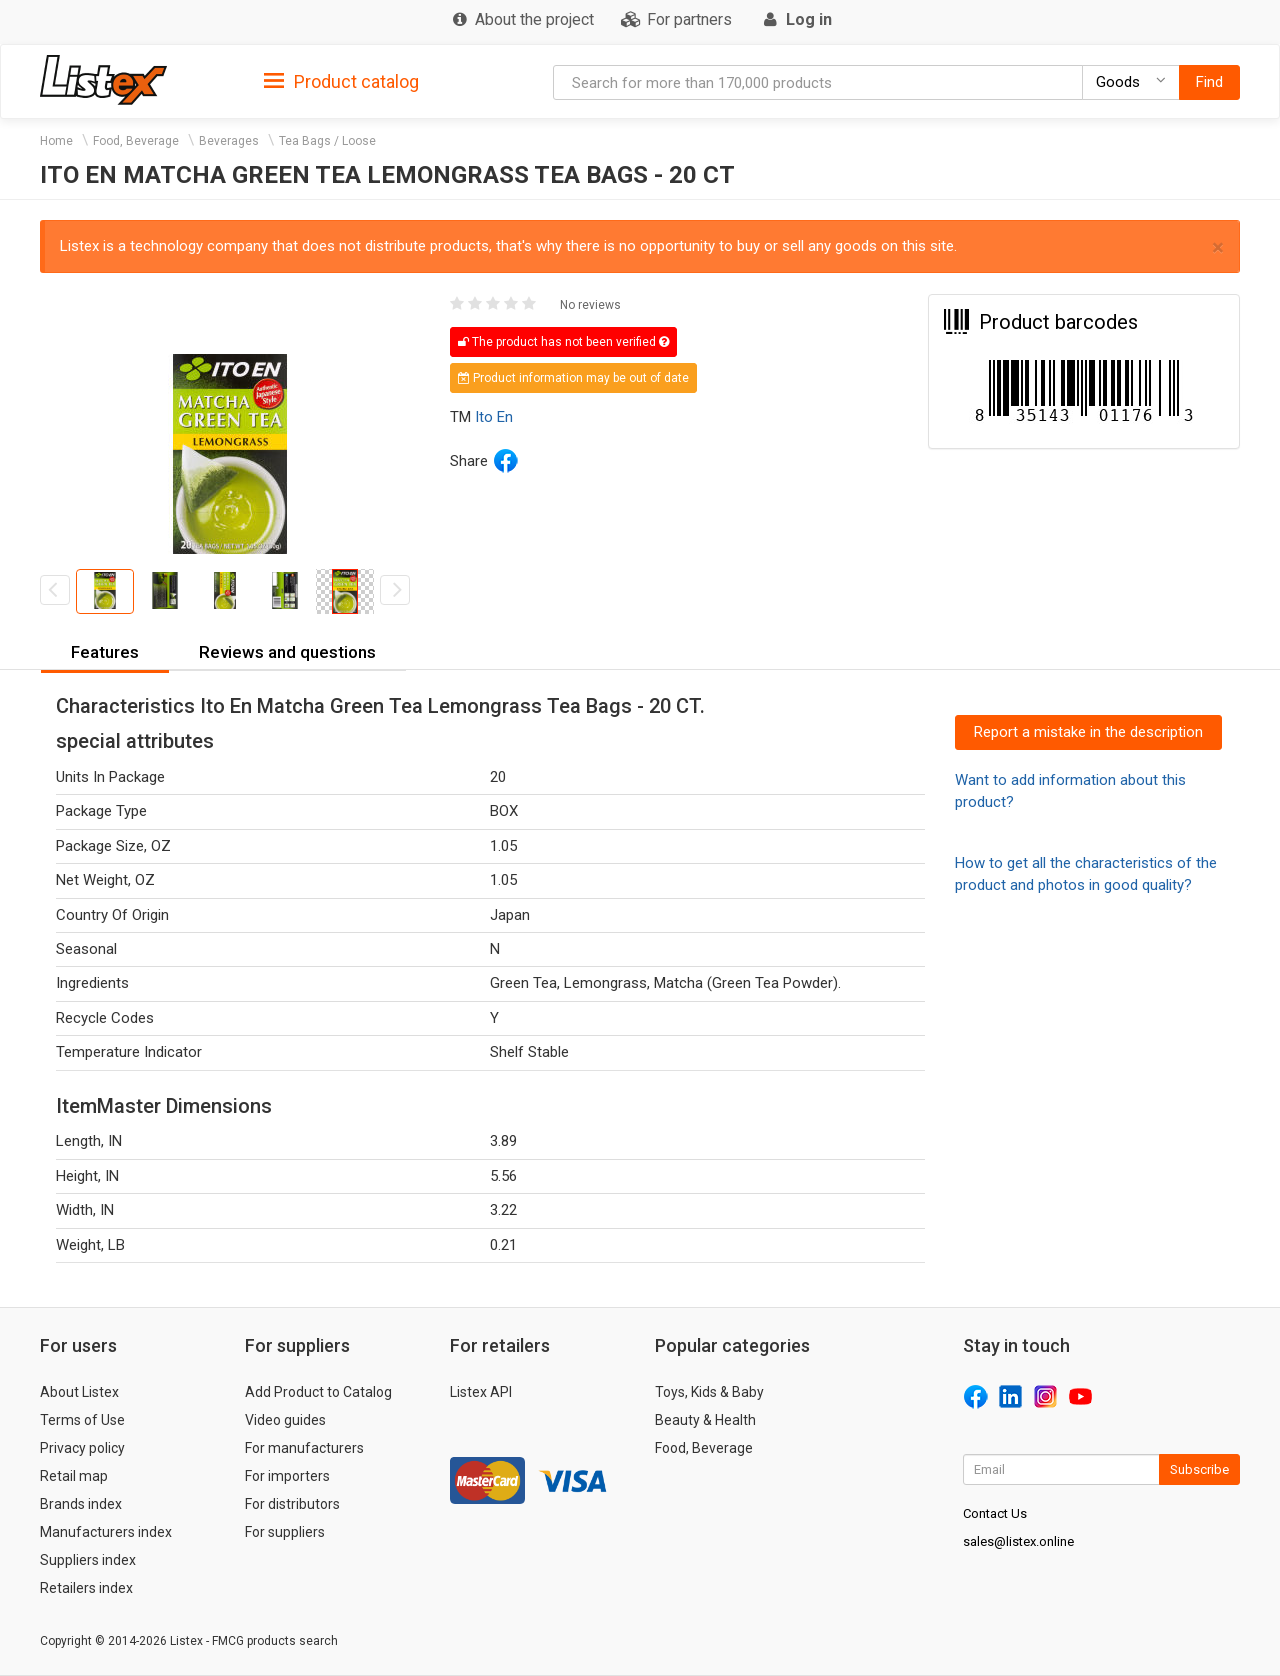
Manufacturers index (106, 1532)
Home (56, 141)
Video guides (285, 1420)
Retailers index (86, 1588)
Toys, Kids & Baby (709, 1392)
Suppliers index (88, 1560)
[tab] (341, 80)
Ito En (494, 417)
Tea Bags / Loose (327, 141)
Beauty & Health (705, 1420)
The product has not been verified (563, 342)
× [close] (1218, 247)
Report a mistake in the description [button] (1088, 732)
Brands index (81, 1504)
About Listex (79, 1392)
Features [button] (105, 652)
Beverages (229, 141)
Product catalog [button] (341, 82)
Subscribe (1199, 1469)
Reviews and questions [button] (287, 652)
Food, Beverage (136, 141)
